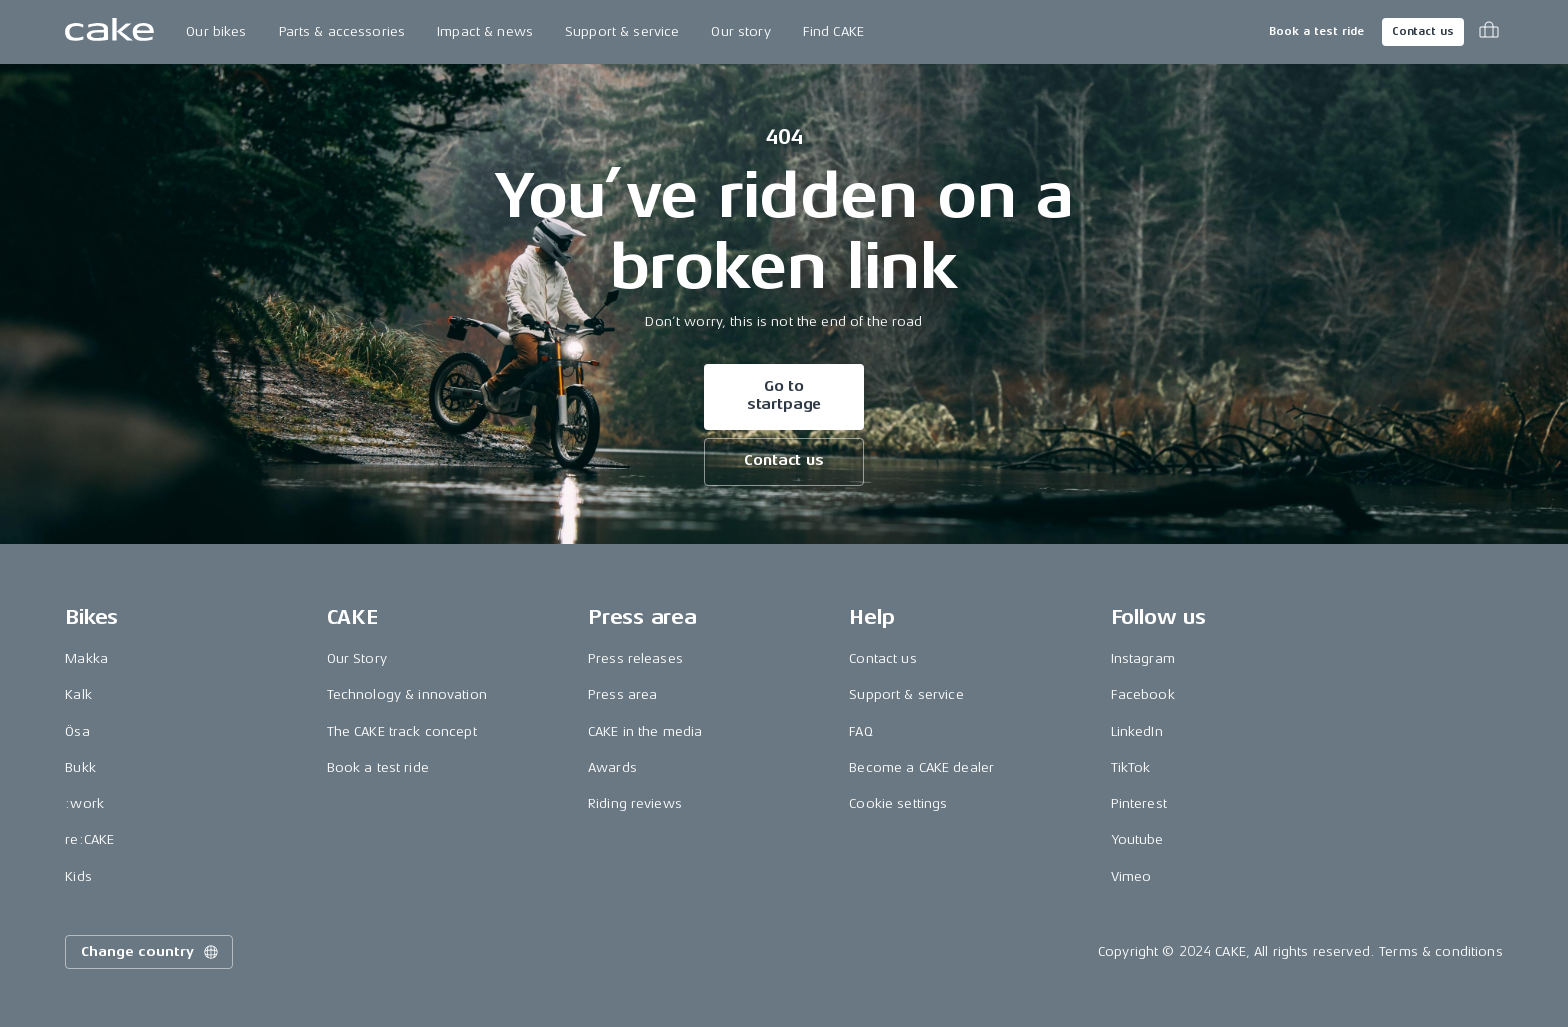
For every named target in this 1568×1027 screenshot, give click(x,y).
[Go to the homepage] (109, 32)
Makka (86, 658)
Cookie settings (898, 803)
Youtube (1137, 839)
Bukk (80, 767)
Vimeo (1131, 876)
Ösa (77, 731)
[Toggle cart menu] (1489, 32)
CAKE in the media (645, 731)
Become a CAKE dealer (921, 767)
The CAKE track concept (402, 731)
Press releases (635, 658)
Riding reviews (635, 803)
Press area (622, 694)
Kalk (78, 694)
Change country (151, 952)
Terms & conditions (1441, 951)
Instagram (1143, 658)
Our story (740, 31)
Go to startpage (784, 395)
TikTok (1131, 767)
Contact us (1423, 31)
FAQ (860, 731)
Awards (612, 767)
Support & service (622, 31)
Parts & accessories (342, 31)
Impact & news (485, 31)
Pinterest (1139, 803)
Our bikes (216, 31)
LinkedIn (1137, 731)
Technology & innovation (407, 694)
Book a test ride (1316, 31)
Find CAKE (833, 31)
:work (84, 803)
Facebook (1143, 694)
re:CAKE (89, 839)
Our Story (357, 658)
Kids (78, 876)
